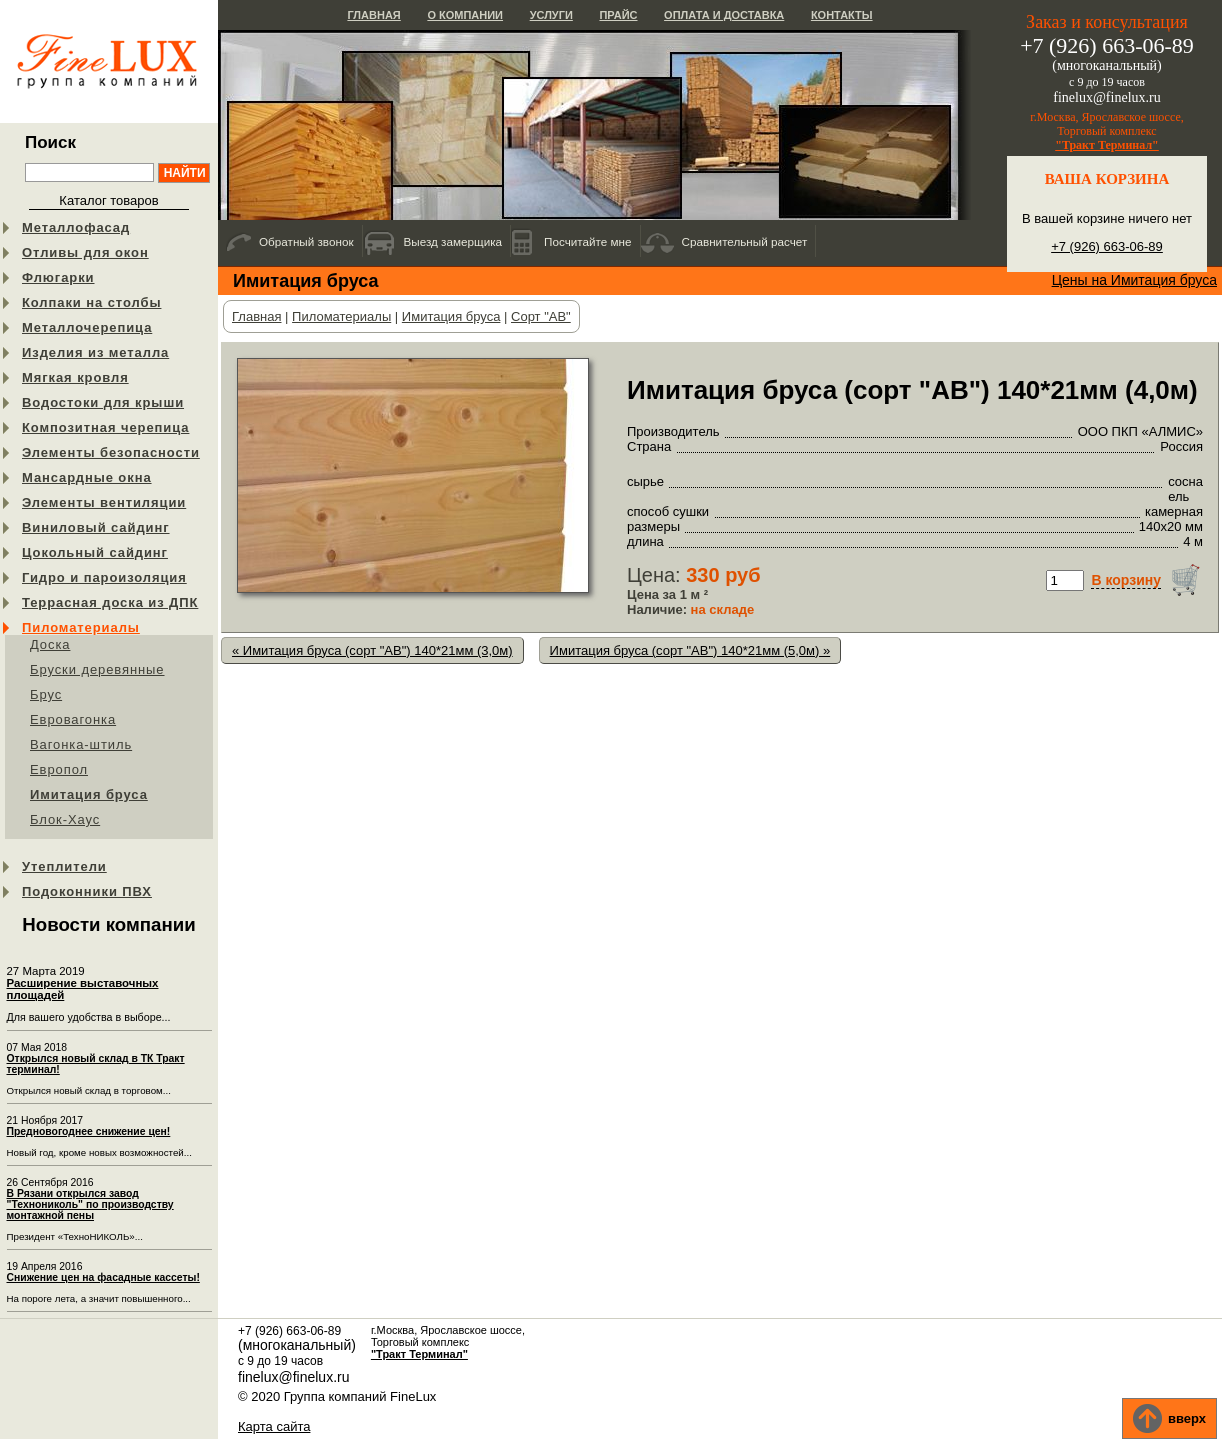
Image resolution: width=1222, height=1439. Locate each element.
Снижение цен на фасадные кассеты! (103, 1277)
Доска (50, 644)
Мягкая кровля (75, 377)
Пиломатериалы (81, 627)
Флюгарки (58, 277)
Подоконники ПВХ (87, 891)
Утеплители (64, 866)
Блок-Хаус (65, 819)
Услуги (551, 15)
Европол (59, 769)
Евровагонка (73, 719)
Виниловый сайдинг (96, 527)
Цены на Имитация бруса (1134, 280)
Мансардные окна (87, 477)
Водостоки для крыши (103, 402)
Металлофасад (76, 227)
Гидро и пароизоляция (104, 577)
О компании (465, 15)
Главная (373, 15)
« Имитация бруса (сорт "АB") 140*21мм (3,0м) (372, 650)
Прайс (618, 15)
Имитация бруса (89, 794)
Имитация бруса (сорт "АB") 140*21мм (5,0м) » (690, 650)
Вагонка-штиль (81, 744)
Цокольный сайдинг (95, 552)
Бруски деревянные (97, 669)
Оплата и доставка (724, 15)
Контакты (842, 15)
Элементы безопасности (111, 452)
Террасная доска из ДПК (110, 602)
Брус (46, 694)
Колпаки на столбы (91, 302)
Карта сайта (274, 1426)
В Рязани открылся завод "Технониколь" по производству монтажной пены (90, 1204)
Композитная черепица (105, 427)
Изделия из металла (95, 352)
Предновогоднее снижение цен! (89, 1131)
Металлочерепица (87, 327)
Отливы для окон (85, 252)
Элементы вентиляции (104, 502)
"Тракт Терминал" (1107, 145)
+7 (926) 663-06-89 (1107, 246)
